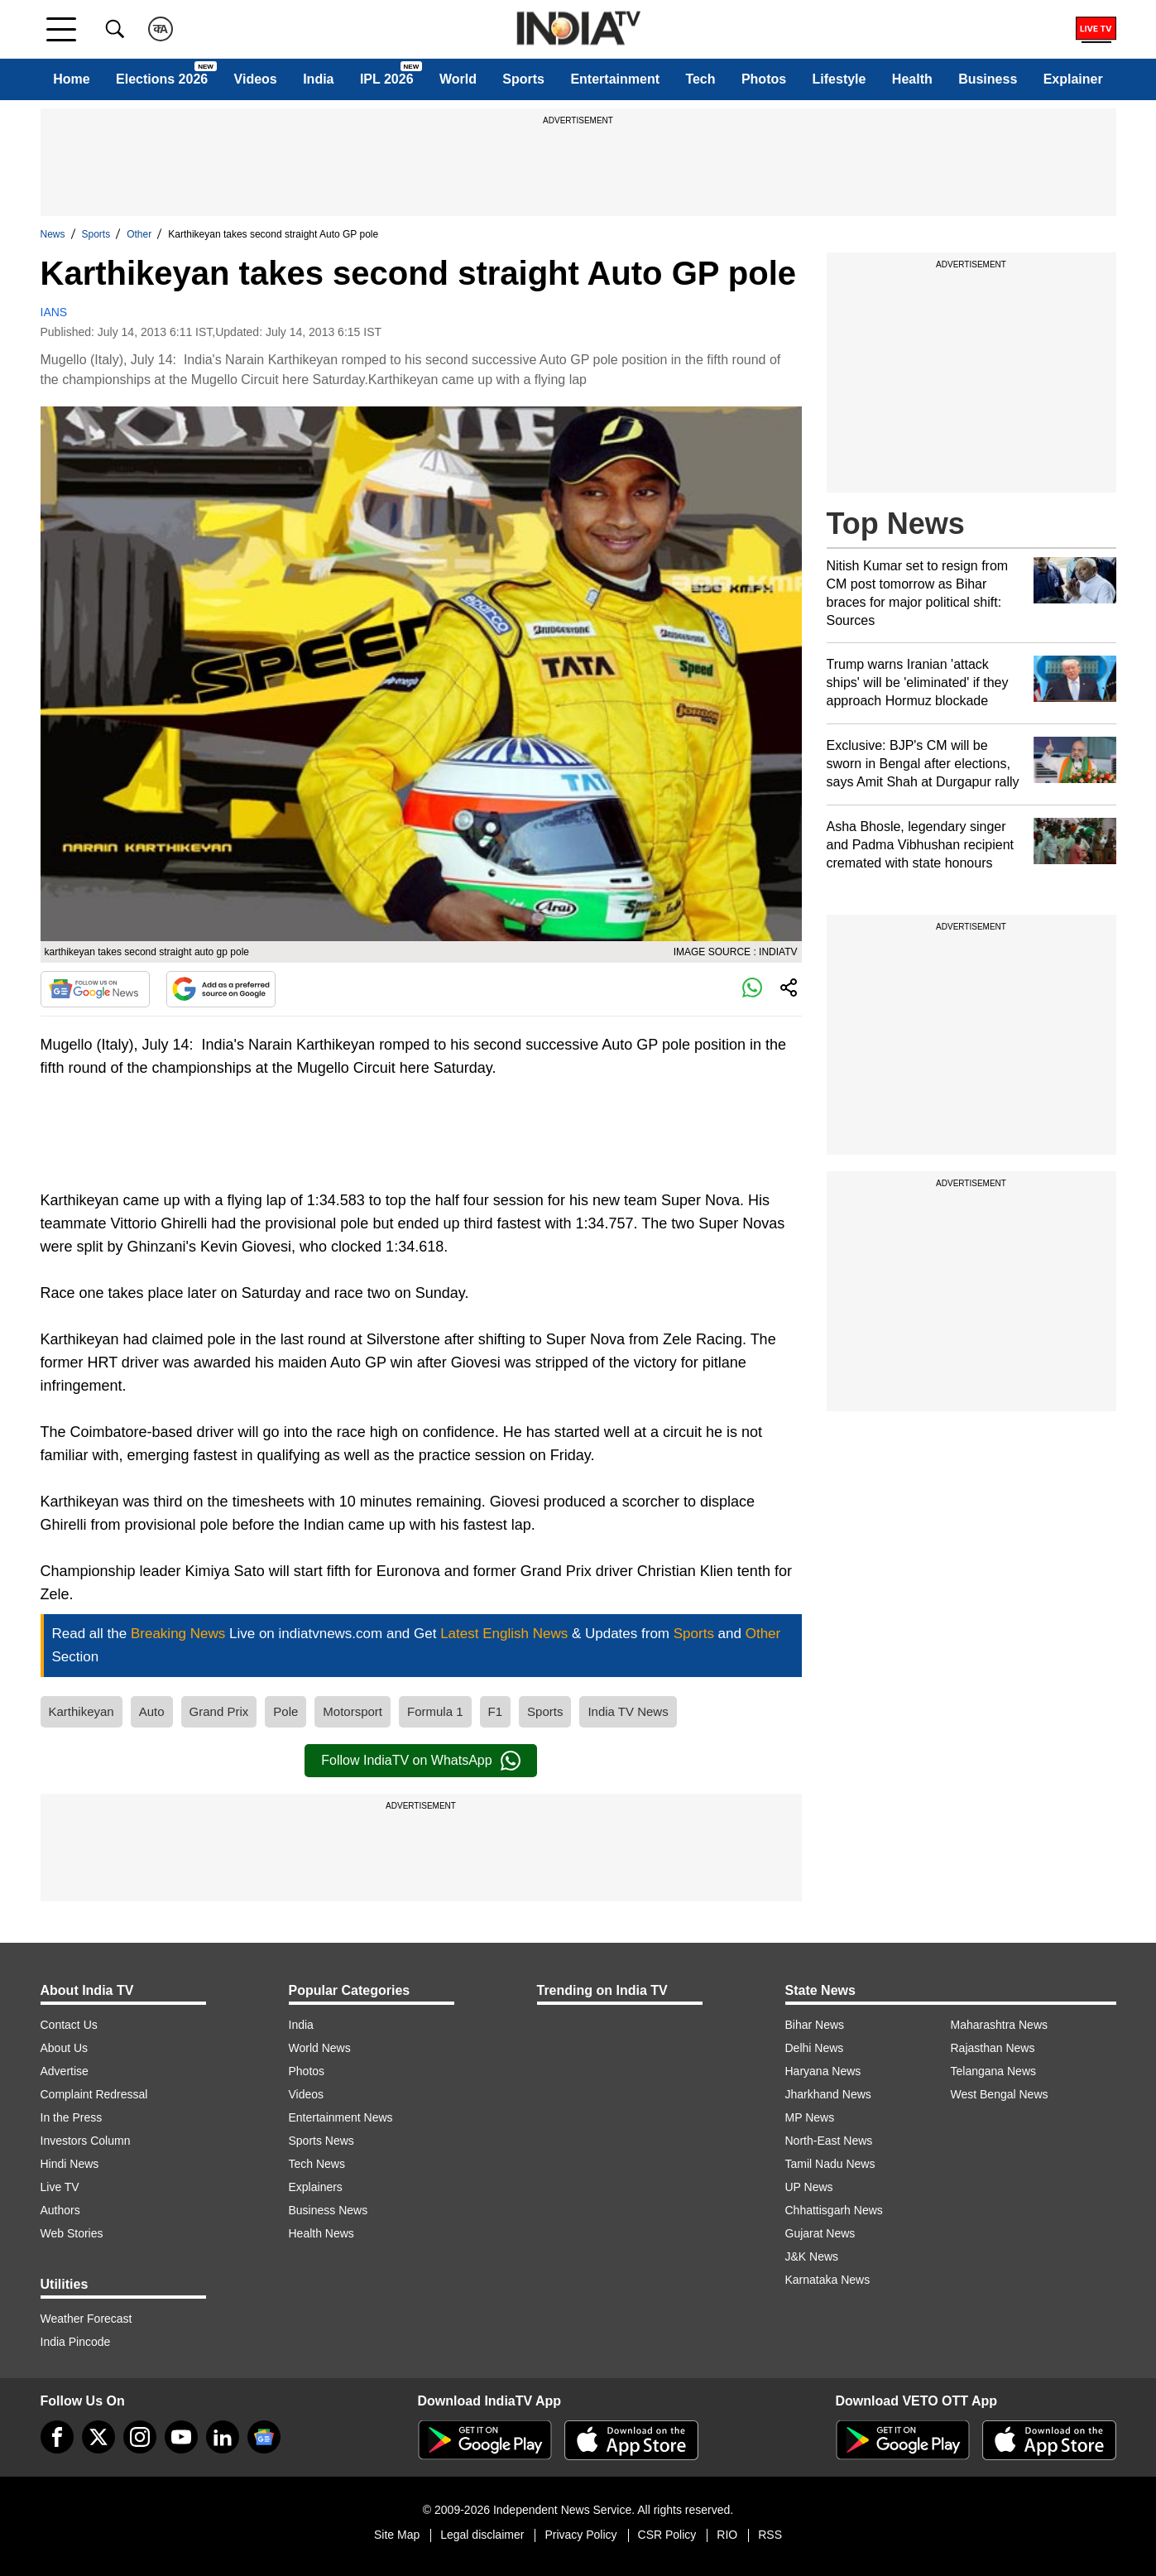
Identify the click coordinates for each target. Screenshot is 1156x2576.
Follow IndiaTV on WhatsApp (420, 1761)
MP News (810, 2117)
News (53, 234)
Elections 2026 (162, 79)
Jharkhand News (828, 2094)
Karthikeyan (81, 1711)
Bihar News (815, 2024)
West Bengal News (999, 2094)
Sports (523, 79)
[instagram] (139, 2436)
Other (139, 234)
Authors (60, 2210)
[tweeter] (98, 2436)
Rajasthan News (993, 2048)
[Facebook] (57, 2436)
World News (320, 2048)
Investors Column (86, 2140)
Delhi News (814, 2048)
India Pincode (76, 2341)
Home (71, 79)
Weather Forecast (86, 2318)
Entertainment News (341, 2117)
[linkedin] (222, 2436)
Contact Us (69, 2024)
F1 (495, 1711)
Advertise (65, 2071)
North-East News (829, 2140)
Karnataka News (828, 2279)
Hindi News (70, 2163)
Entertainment (615, 79)
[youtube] (181, 2436)
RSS (770, 2534)
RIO (727, 2534)
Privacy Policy (580, 2534)
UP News (809, 2187)
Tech (700, 79)
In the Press (72, 2117)
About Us (65, 2048)
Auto (152, 1711)
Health (912, 79)
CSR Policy (667, 2534)
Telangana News (994, 2071)
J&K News (812, 2256)
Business (987, 79)
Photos (763, 79)
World (458, 79)
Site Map (397, 2534)
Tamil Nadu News (830, 2163)
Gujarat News (820, 2233)
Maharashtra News (999, 2024)
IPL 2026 (387, 79)
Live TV (60, 2187)
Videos (255, 79)
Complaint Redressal (94, 2094)
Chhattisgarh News (834, 2210)
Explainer (1073, 79)
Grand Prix (219, 1711)
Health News (321, 2233)
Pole (285, 1711)
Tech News (317, 2163)
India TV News (628, 1711)
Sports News (321, 2140)
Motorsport (352, 1711)
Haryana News (823, 2071)
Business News (328, 2210)
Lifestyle (839, 79)
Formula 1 (435, 1711)
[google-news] (264, 2436)
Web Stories (72, 2233)
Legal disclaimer (482, 2534)
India (318, 79)
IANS (54, 312)
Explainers (316, 2187)
